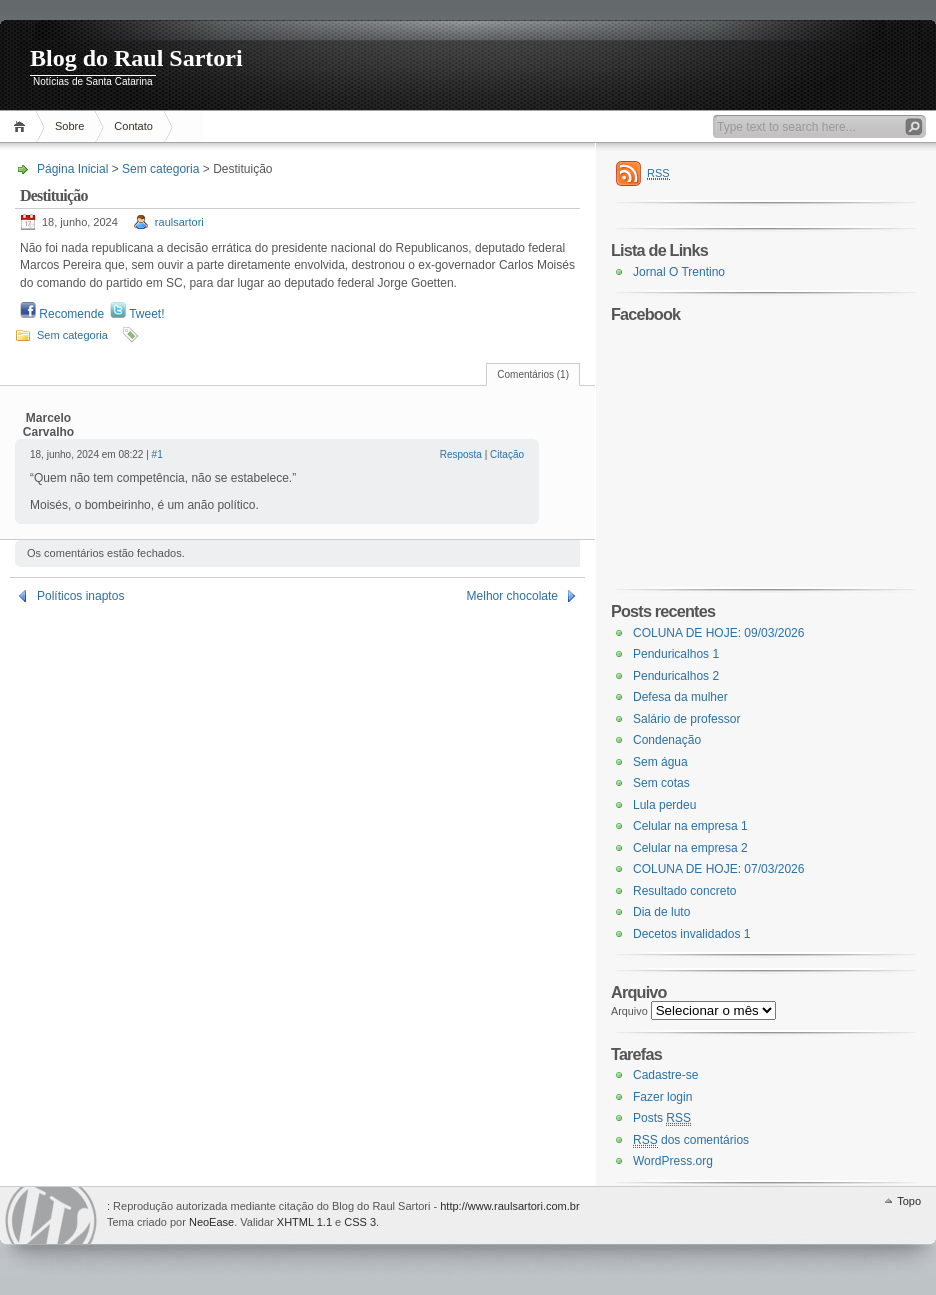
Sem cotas (661, 783)
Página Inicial (22, 126)
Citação (507, 454)
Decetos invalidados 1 (691, 934)
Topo (909, 1201)
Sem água (660, 762)
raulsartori (179, 222)
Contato (133, 126)
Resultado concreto (684, 891)
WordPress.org (673, 1161)
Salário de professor (686, 719)
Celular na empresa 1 (690, 826)
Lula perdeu (664, 805)
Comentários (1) (533, 374)
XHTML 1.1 (304, 1222)
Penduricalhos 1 (676, 654)
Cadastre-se (665, 1075)
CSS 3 (360, 1222)
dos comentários (691, 1140)
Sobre (69, 126)
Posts (662, 1118)
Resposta (461, 454)
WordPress (51, 1215)
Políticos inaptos (80, 596)
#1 (157, 454)
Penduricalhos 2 (676, 676)
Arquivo (629, 1011)
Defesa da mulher (680, 697)
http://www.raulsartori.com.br (509, 1206)
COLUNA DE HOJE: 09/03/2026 (718, 633)
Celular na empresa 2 (690, 848)
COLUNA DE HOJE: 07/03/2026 (718, 869)
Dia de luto (661, 912)
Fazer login (662, 1097)
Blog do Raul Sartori (136, 58)
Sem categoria (160, 169)
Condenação (667, 740)
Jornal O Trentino (679, 272)
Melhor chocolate (512, 596)
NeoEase (211, 1222)
